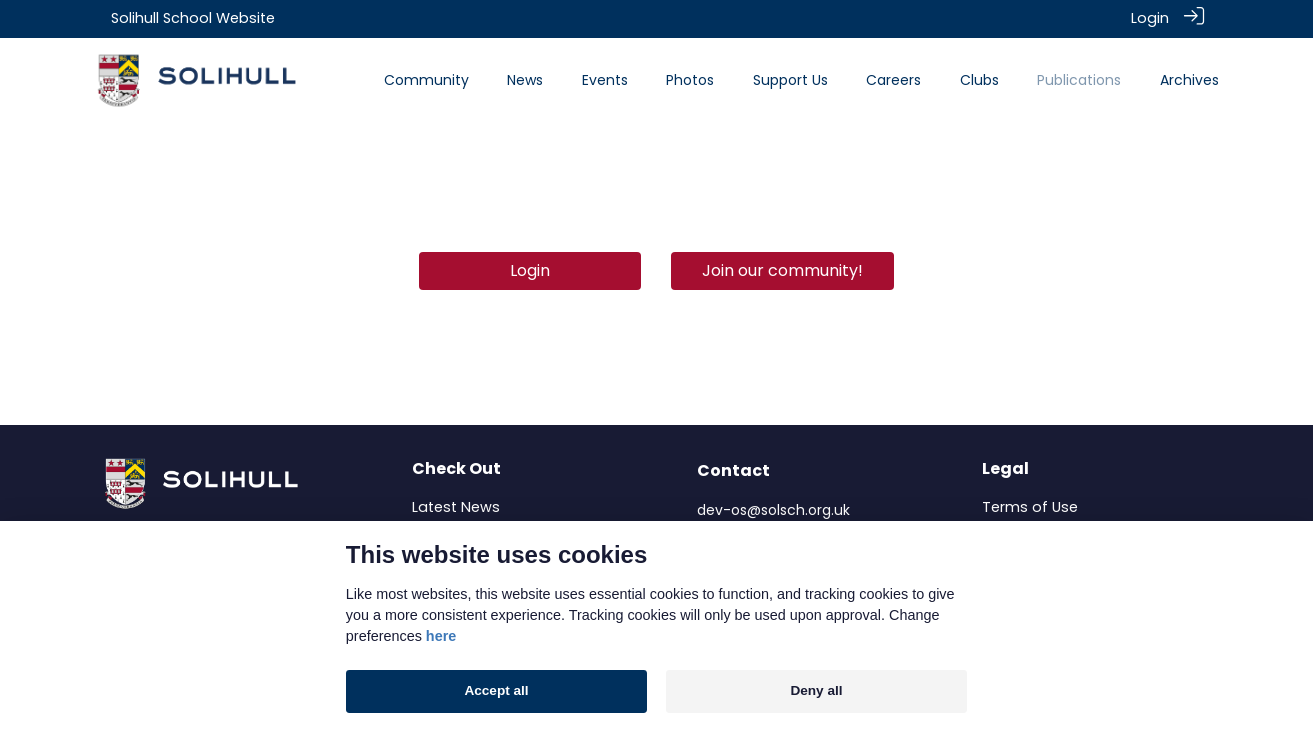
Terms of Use (1030, 506)
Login (1150, 18)
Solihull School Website (193, 18)
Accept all (496, 690)
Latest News (456, 506)
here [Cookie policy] (441, 636)
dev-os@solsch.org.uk (773, 509)
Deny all (816, 690)
